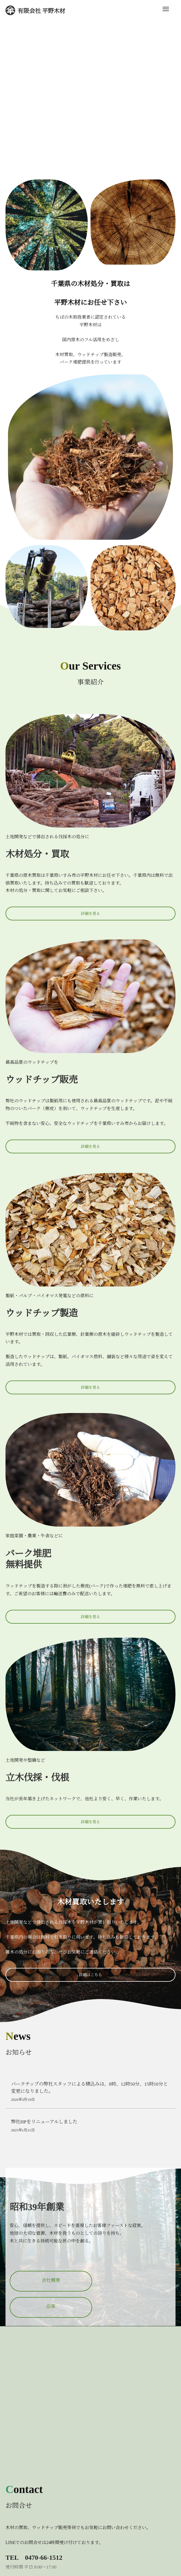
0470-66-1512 (43, 2557)
